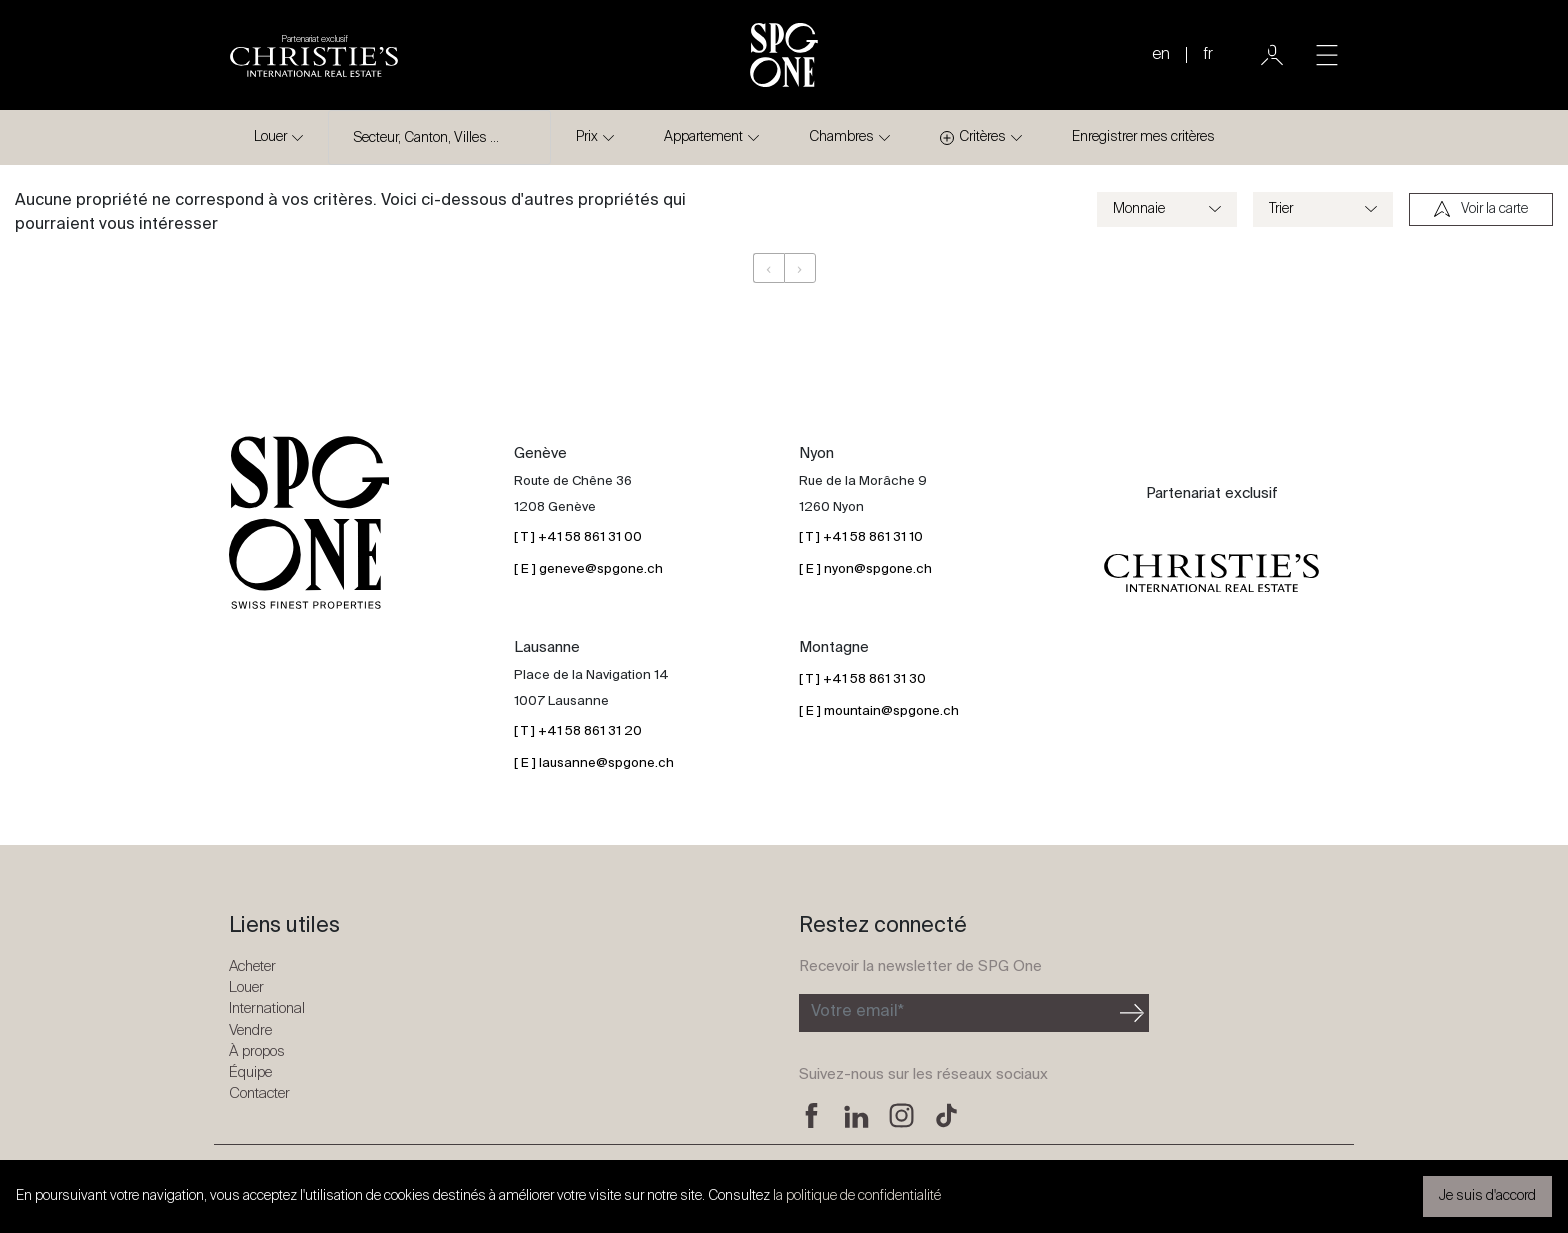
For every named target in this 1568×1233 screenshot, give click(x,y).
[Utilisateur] (1272, 55)
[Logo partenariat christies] (314, 55)
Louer (270, 137)
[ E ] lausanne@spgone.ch (594, 763)
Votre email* (857, 1012)
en (1161, 55)
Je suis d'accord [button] (1487, 1196)
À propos (257, 1051)
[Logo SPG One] (784, 55)
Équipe (250, 1072)
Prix (587, 137)
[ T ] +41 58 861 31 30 (862, 679)
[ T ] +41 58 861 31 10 (861, 537)
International (267, 1008)
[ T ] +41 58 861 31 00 (578, 537)
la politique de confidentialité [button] (857, 1196)
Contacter (259, 1093)
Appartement (703, 137)
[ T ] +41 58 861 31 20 (578, 731)
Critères (973, 137)
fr (1208, 55)
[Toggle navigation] (1327, 55)
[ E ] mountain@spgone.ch (879, 711)
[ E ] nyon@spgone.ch (865, 569)
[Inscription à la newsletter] (957, 1013)
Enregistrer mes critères (1143, 137)
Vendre (250, 1030)
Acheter (252, 966)
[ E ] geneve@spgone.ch (588, 569)
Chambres (841, 137)
